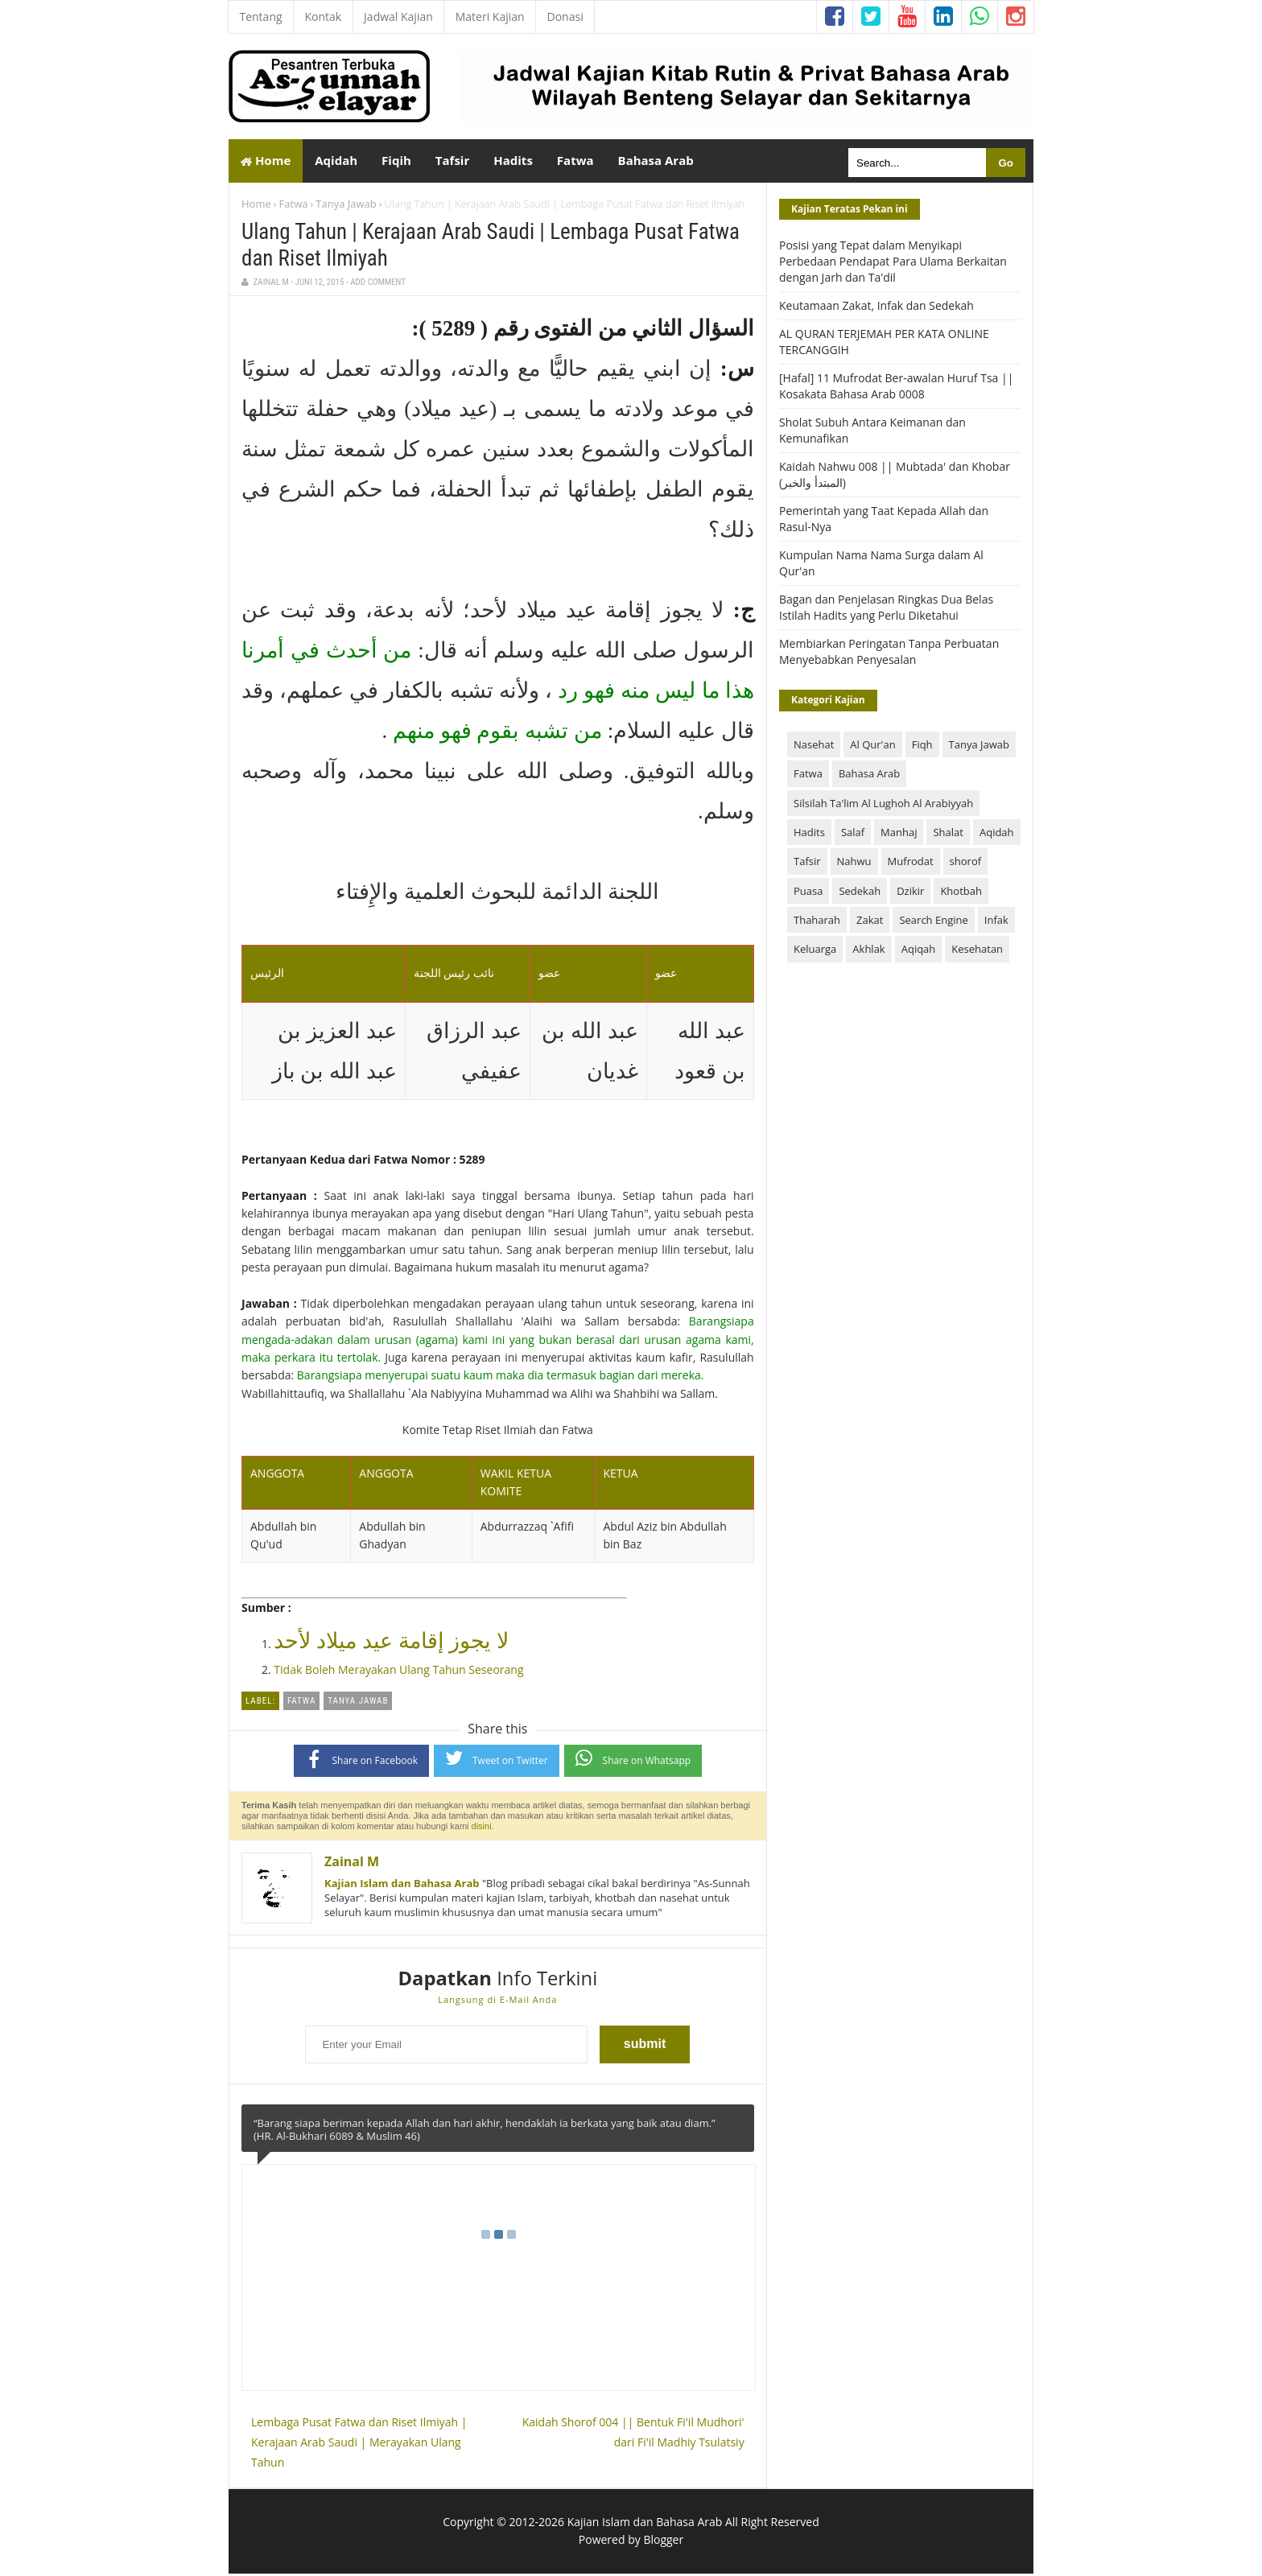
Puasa (808, 893)
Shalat (948, 834)
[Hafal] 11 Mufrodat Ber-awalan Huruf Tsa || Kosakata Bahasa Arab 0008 (896, 389)
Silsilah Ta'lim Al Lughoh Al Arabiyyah (883, 805)
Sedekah (860, 893)
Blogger (663, 2542)
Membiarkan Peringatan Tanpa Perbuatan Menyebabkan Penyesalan (889, 654)
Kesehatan (977, 952)
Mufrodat (911, 864)
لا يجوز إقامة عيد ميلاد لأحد (391, 1644)
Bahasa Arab (869, 776)
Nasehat (814, 747)
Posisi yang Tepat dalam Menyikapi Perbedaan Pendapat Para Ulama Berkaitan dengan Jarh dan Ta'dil (893, 264)
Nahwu (854, 864)
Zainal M (351, 1864)
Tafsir (807, 864)
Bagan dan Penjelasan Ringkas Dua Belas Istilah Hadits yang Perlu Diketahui (886, 610)
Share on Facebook (362, 1762)
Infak (996, 923)
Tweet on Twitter (496, 1761)
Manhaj (899, 834)
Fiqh (922, 747)
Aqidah (996, 834)
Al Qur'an (872, 747)
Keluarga (815, 952)
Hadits (809, 834)
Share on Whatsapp (633, 1761)
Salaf (852, 834)
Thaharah (817, 923)
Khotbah (961, 893)
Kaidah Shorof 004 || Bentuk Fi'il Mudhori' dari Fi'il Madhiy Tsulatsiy (633, 2434)
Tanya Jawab (346, 206)
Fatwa (293, 206)
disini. (483, 1828)
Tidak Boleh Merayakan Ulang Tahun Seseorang (398, 1672)
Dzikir (910, 893)
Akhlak (868, 952)
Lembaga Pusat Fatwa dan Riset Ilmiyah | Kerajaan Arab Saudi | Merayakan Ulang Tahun (359, 2444)
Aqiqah (918, 952)
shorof (966, 864)
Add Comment (378, 285)
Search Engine (933, 923)
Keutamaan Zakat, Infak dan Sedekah (876, 308)
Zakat (869, 923)
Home (266, 162)
